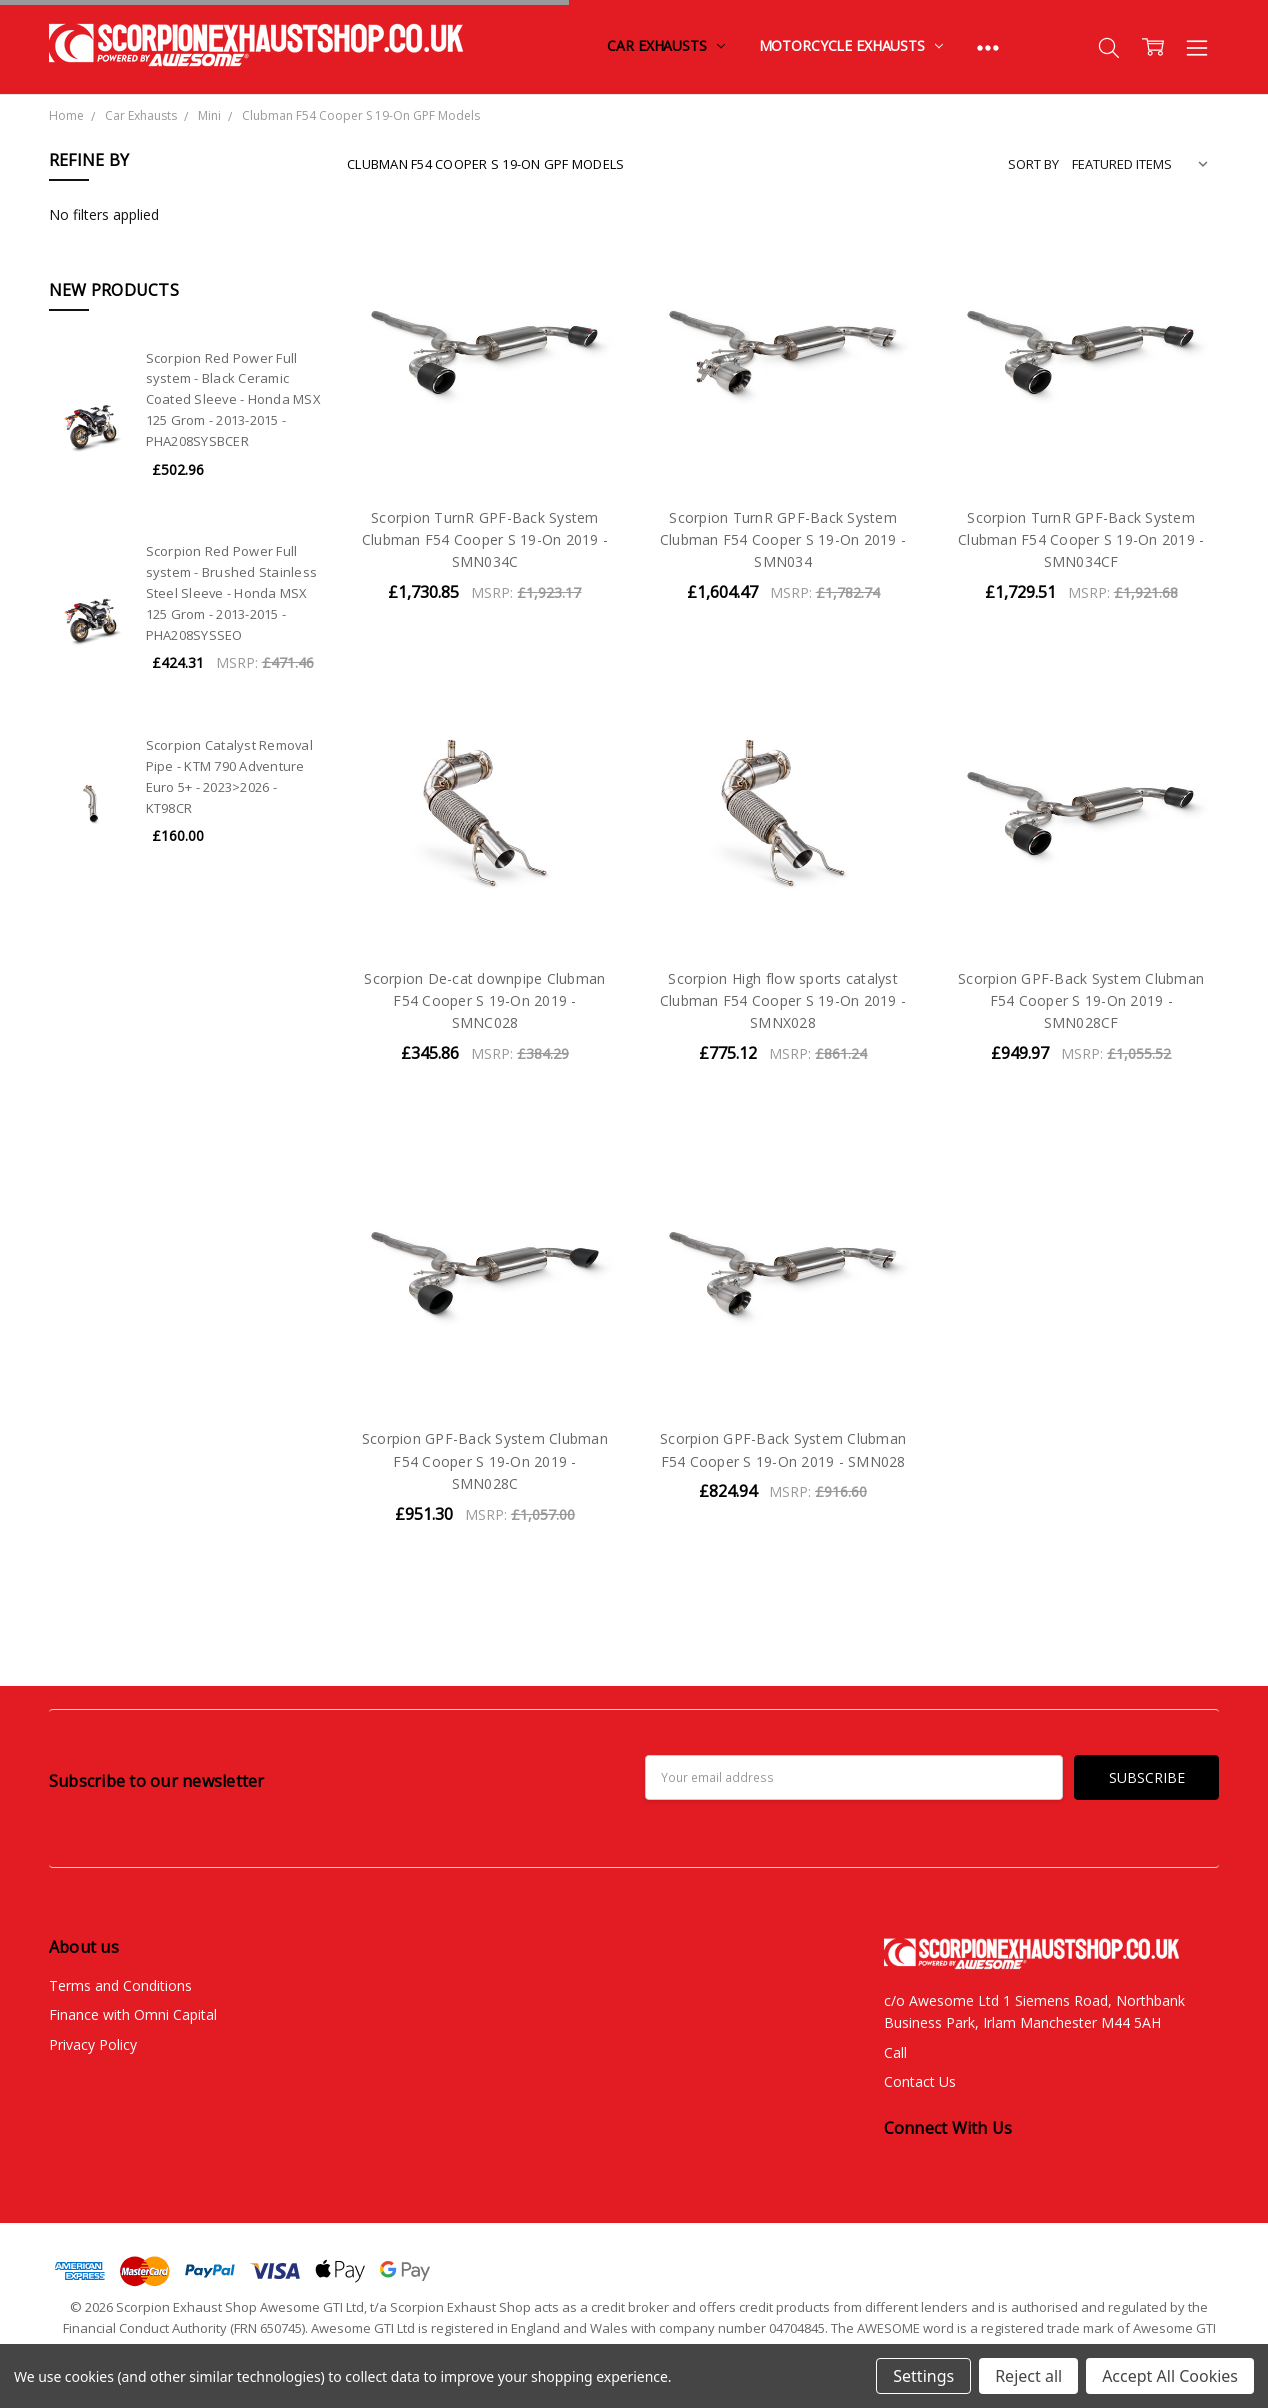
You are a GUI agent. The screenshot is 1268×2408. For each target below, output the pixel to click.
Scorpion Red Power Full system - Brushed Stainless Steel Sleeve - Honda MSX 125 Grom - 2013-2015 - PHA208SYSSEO (232, 592)
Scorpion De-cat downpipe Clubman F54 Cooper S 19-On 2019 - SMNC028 (484, 1001)
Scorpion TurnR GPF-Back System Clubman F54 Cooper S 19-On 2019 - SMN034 (783, 540)
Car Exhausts (665, 45)
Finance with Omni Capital (133, 2014)
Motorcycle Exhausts (851, 45)
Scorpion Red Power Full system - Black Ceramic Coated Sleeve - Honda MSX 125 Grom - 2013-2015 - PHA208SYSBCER (233, 399)
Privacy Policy (93, 2044)
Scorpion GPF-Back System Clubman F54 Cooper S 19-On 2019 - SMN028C (485, 1461)
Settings (923, 2376)
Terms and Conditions (120, 1985)
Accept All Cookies (1170, 2376)
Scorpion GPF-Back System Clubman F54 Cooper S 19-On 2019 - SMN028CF (1081, 1001)
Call (895, 2052)
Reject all (1028, 2376)
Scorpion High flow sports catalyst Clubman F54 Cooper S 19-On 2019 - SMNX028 (783, 1001)
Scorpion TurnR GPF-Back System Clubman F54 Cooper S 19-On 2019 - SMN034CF (1081, 540)
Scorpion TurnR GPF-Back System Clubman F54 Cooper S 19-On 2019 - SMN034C (485, 540)
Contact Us (920, 2081)
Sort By (1033, 164)
